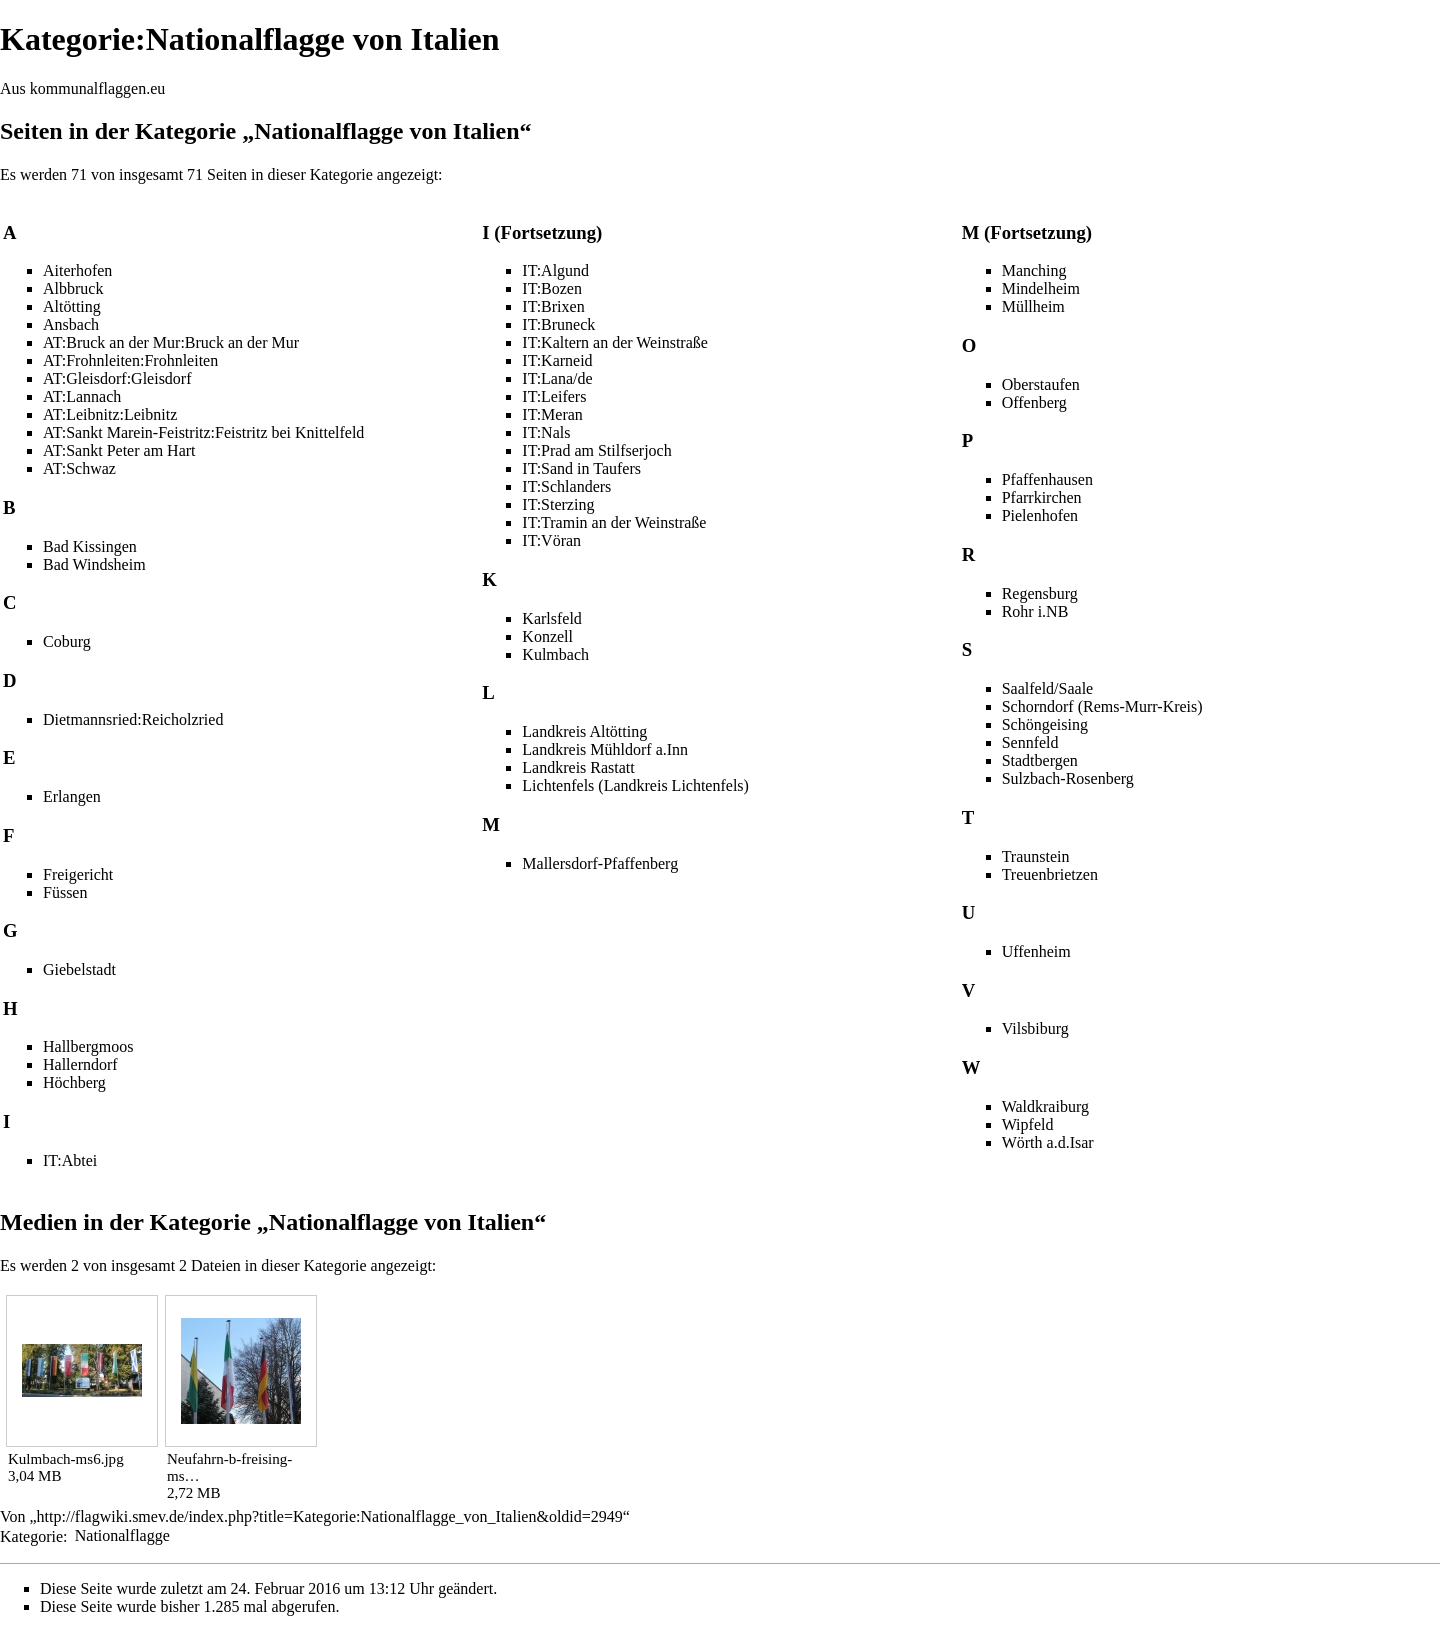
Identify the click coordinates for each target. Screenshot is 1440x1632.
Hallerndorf (80, 1064)
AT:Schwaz (79, 468)
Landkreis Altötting (584, 731)
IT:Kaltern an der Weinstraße (615, 342)
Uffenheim (1036, 951)
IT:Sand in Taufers (581, 468)
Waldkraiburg (1045, 1106)
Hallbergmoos (88, 1046)
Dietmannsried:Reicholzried (133, 719)
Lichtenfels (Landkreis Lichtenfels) (635, 785)
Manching (1034, 270)
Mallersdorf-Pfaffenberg (600, 863)
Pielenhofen (1040, 515)
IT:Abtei (70, 1160)
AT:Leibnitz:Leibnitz (110, 414)
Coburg (67, 641)
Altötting (72, 306)
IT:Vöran (551, 540)
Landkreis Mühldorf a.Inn (605, 749)
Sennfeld (1030, 742)
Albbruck (73, 288)
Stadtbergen (1040, 760)
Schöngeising (1045, 724)
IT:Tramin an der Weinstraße (614, 522)
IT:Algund (555, 270)
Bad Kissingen (90, 546)
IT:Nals (546, 432)
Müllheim (1033, 306)
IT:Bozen (552, 288)
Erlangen (72, 796)
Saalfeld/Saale (1048, 688)
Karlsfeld (552, 618)
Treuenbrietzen (1050, 874)
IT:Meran (552, 414)
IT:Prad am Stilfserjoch (596, 450)
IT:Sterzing (558, 504)
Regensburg (1040, 593)
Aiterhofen (77, 270)
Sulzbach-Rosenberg (1068, 778)
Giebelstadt (79, 969)
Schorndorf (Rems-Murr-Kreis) (1102, 706)
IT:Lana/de (557, 378)
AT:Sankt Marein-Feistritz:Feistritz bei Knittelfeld (203, 432)
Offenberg (1034, 402)
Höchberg (74, 1082)
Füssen (65, 892)
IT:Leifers (554, 396)
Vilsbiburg (1035, 1028)
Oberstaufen (1041, 384)
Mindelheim (1041, 288)
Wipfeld (1028, 1124)
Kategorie (31, 1535)
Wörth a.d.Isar (1048, 1142)
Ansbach (71, 324)
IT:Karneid (557, 360)
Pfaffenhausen (1047, 479)
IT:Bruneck (558, 324)
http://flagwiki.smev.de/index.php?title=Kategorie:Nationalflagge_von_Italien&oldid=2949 (330, 1516)
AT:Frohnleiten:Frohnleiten (130, 360)
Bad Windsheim (94, 564)
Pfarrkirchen (1042, 497)
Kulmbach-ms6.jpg (66, 1459)
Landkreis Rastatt (578, 767)
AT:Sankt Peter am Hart (119, 450)
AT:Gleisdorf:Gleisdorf (117, 378)
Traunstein (1036, 856)
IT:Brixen (553, 306)
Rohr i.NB (1035, 611)
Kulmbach (555, 654)
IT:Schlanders (566, 486)
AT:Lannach (82, 396)
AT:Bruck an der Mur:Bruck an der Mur (171, 342)
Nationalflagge (122, 1535)
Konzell (547, 636)
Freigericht (78, 874)
